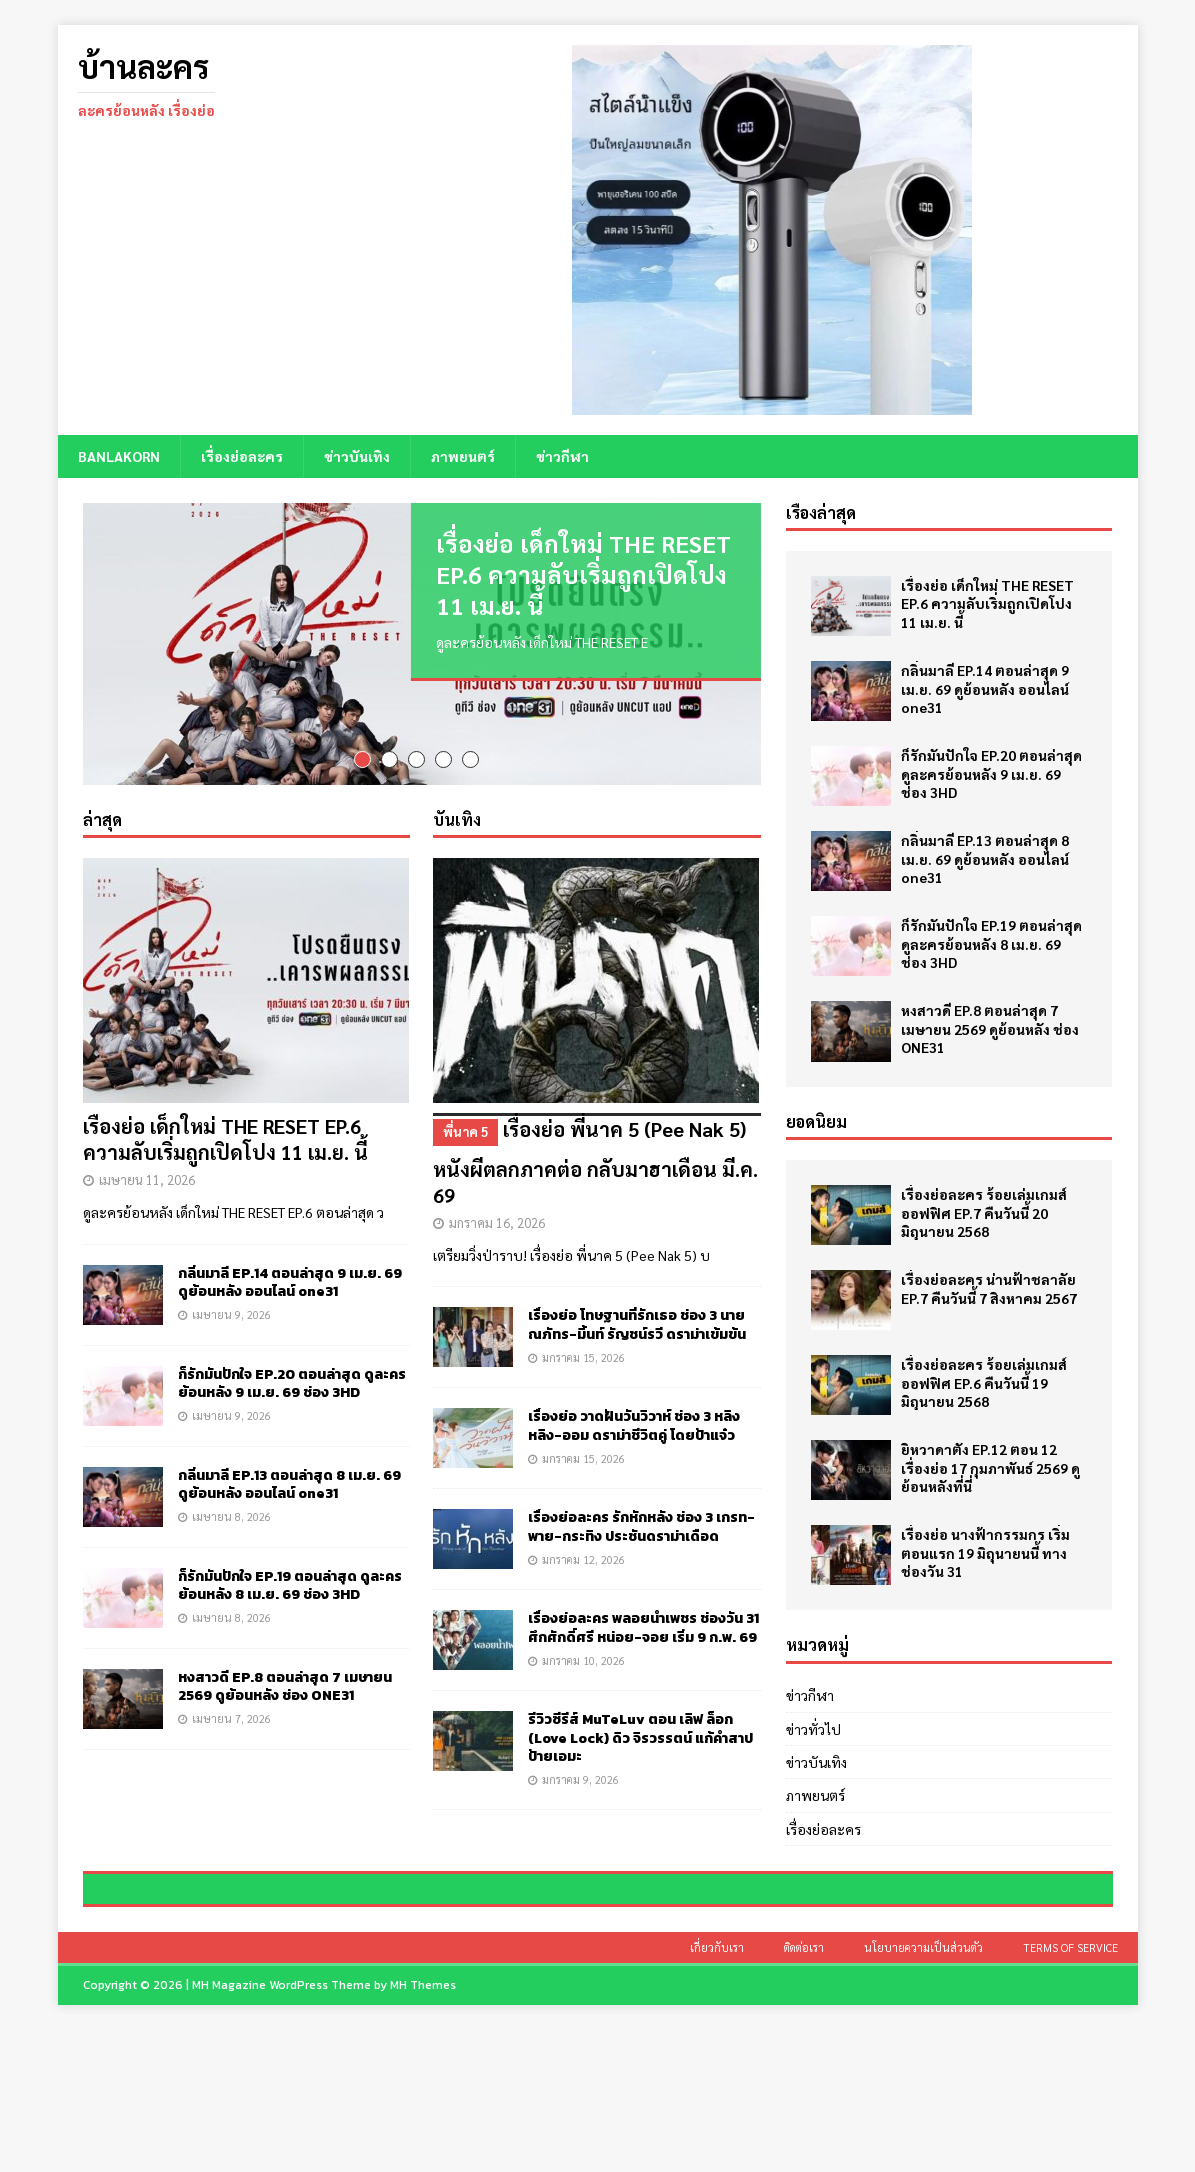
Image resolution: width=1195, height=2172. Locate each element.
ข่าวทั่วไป (813, 1728)
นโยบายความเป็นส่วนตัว (923, 2088)
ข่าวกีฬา (562, 456)
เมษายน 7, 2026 (231, 1724)
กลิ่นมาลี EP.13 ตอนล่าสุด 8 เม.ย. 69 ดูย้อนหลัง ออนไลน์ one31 (289, 1490)
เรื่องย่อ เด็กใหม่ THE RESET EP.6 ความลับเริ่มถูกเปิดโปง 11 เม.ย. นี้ (583, 574)
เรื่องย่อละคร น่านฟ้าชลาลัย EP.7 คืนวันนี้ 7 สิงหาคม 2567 (989, 1288)
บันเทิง (457, 825)
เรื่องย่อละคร (242, 456)
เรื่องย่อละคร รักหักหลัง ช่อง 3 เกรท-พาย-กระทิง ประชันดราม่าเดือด (641, 1533)
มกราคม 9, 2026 (580, 1785)
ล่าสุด (102, 825)
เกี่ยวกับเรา (717, 2088)
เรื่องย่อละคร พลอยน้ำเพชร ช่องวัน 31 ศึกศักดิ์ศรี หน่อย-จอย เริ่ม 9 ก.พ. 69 (643, 1634)
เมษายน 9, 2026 (231, 1320)
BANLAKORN (119, 456)
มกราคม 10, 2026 (583, 1666)
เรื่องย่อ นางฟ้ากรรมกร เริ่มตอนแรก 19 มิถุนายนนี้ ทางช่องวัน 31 (985, 1552)
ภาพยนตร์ (463, 456)
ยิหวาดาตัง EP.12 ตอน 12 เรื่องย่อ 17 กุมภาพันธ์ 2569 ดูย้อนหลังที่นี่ (990, 1467)
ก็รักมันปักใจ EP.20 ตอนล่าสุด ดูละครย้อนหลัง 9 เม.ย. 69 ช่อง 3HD (292, 1389)
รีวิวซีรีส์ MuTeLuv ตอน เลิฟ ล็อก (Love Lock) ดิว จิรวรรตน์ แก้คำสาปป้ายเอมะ (640, 1744)
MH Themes (423, 2126)
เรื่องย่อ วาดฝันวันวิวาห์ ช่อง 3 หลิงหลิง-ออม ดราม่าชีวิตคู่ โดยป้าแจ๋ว (634, 1432)
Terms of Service (1070, 2088)
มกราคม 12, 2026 (583, 1565)
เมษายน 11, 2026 (147, 1186)
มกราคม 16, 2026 (497, 1229)
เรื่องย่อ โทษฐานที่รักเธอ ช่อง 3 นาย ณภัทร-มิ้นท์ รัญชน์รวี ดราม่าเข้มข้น (637, 1331)
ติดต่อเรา (804, 2088)
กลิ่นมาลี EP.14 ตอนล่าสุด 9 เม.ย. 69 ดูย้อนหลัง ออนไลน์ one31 (290, 1288)
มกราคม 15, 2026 (583, 1363)
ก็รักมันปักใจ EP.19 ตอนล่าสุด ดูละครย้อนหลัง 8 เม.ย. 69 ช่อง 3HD (290, 1591)
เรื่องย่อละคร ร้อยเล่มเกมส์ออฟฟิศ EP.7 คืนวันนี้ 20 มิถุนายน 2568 (984, 1212)
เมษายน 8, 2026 (231, 1522)
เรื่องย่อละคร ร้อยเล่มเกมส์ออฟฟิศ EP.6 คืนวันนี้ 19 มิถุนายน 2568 (984, 1382)
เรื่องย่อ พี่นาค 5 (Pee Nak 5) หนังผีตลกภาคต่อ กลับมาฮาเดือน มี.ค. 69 (596, 1167)
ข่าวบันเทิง (357, 456)
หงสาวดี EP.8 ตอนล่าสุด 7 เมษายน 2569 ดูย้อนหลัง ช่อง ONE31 (285, 1692)
